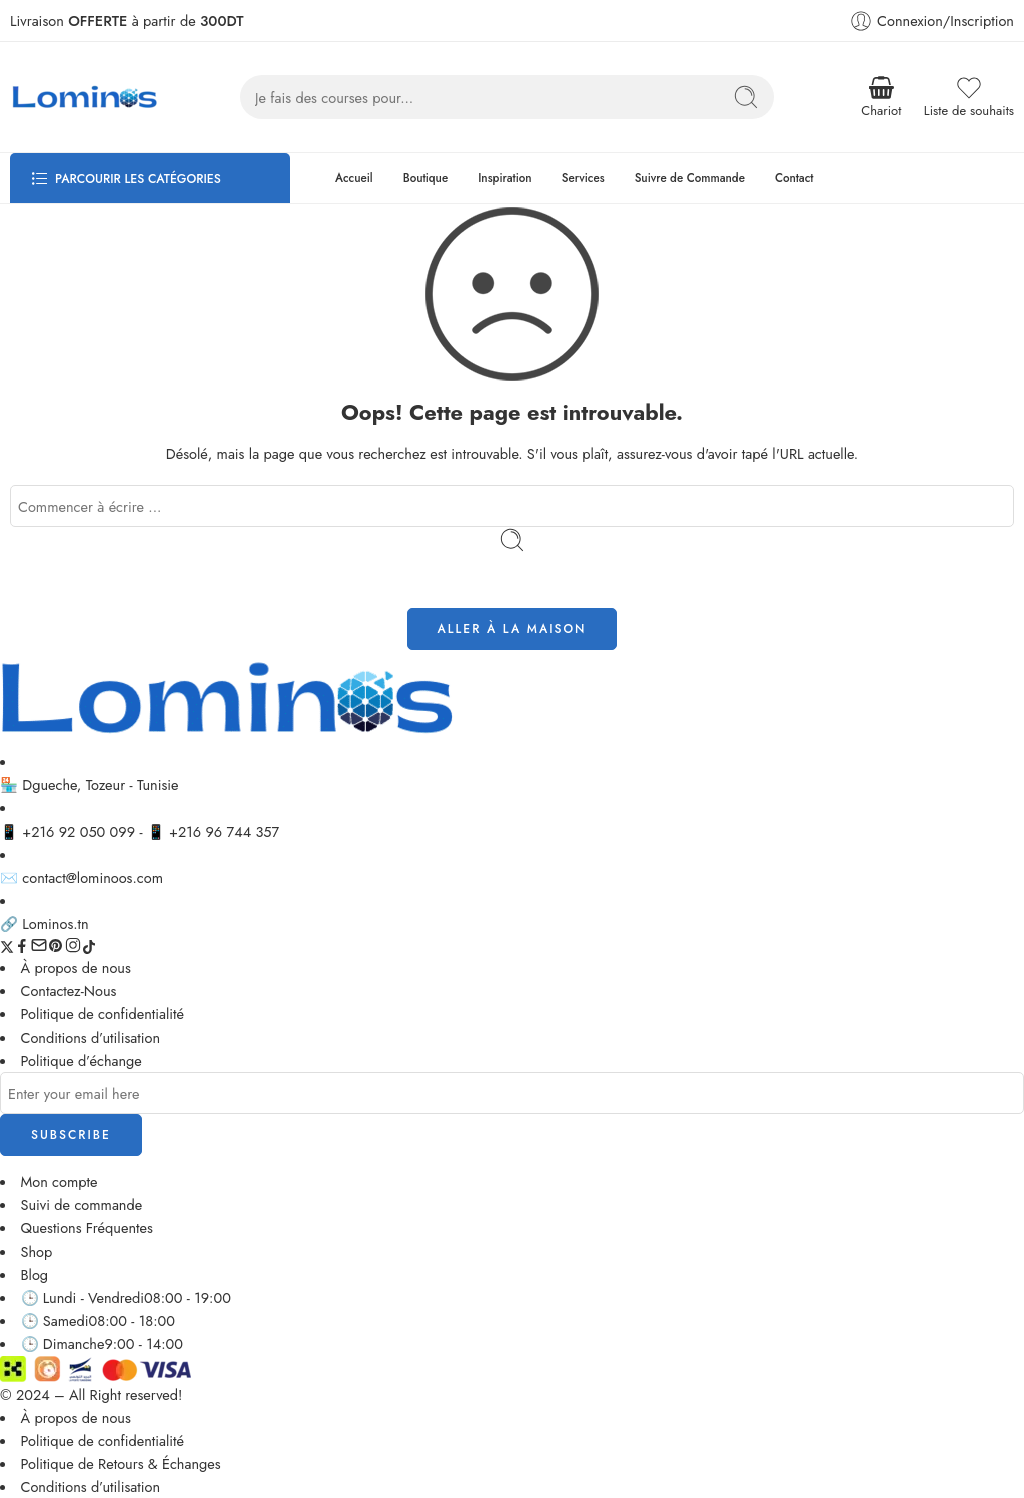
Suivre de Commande (690, 178)
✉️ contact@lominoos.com (81, 877)
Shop (37, 1251)
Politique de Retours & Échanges (121, 1463)
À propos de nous (76, 967)
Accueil (354, 178)
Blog (35, 1274)
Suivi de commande (82, 1204)
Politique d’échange (81, 1060)
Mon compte (59, 1181)
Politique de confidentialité (103, 1013)
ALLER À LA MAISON (512, 629)
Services (583, 178)
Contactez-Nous (69, 990)
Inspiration (505, 178)
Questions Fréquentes (87, 1227)
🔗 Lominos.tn (44, 923)
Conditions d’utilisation (91, 1037)
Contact (794, 178)
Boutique (425, 178)
